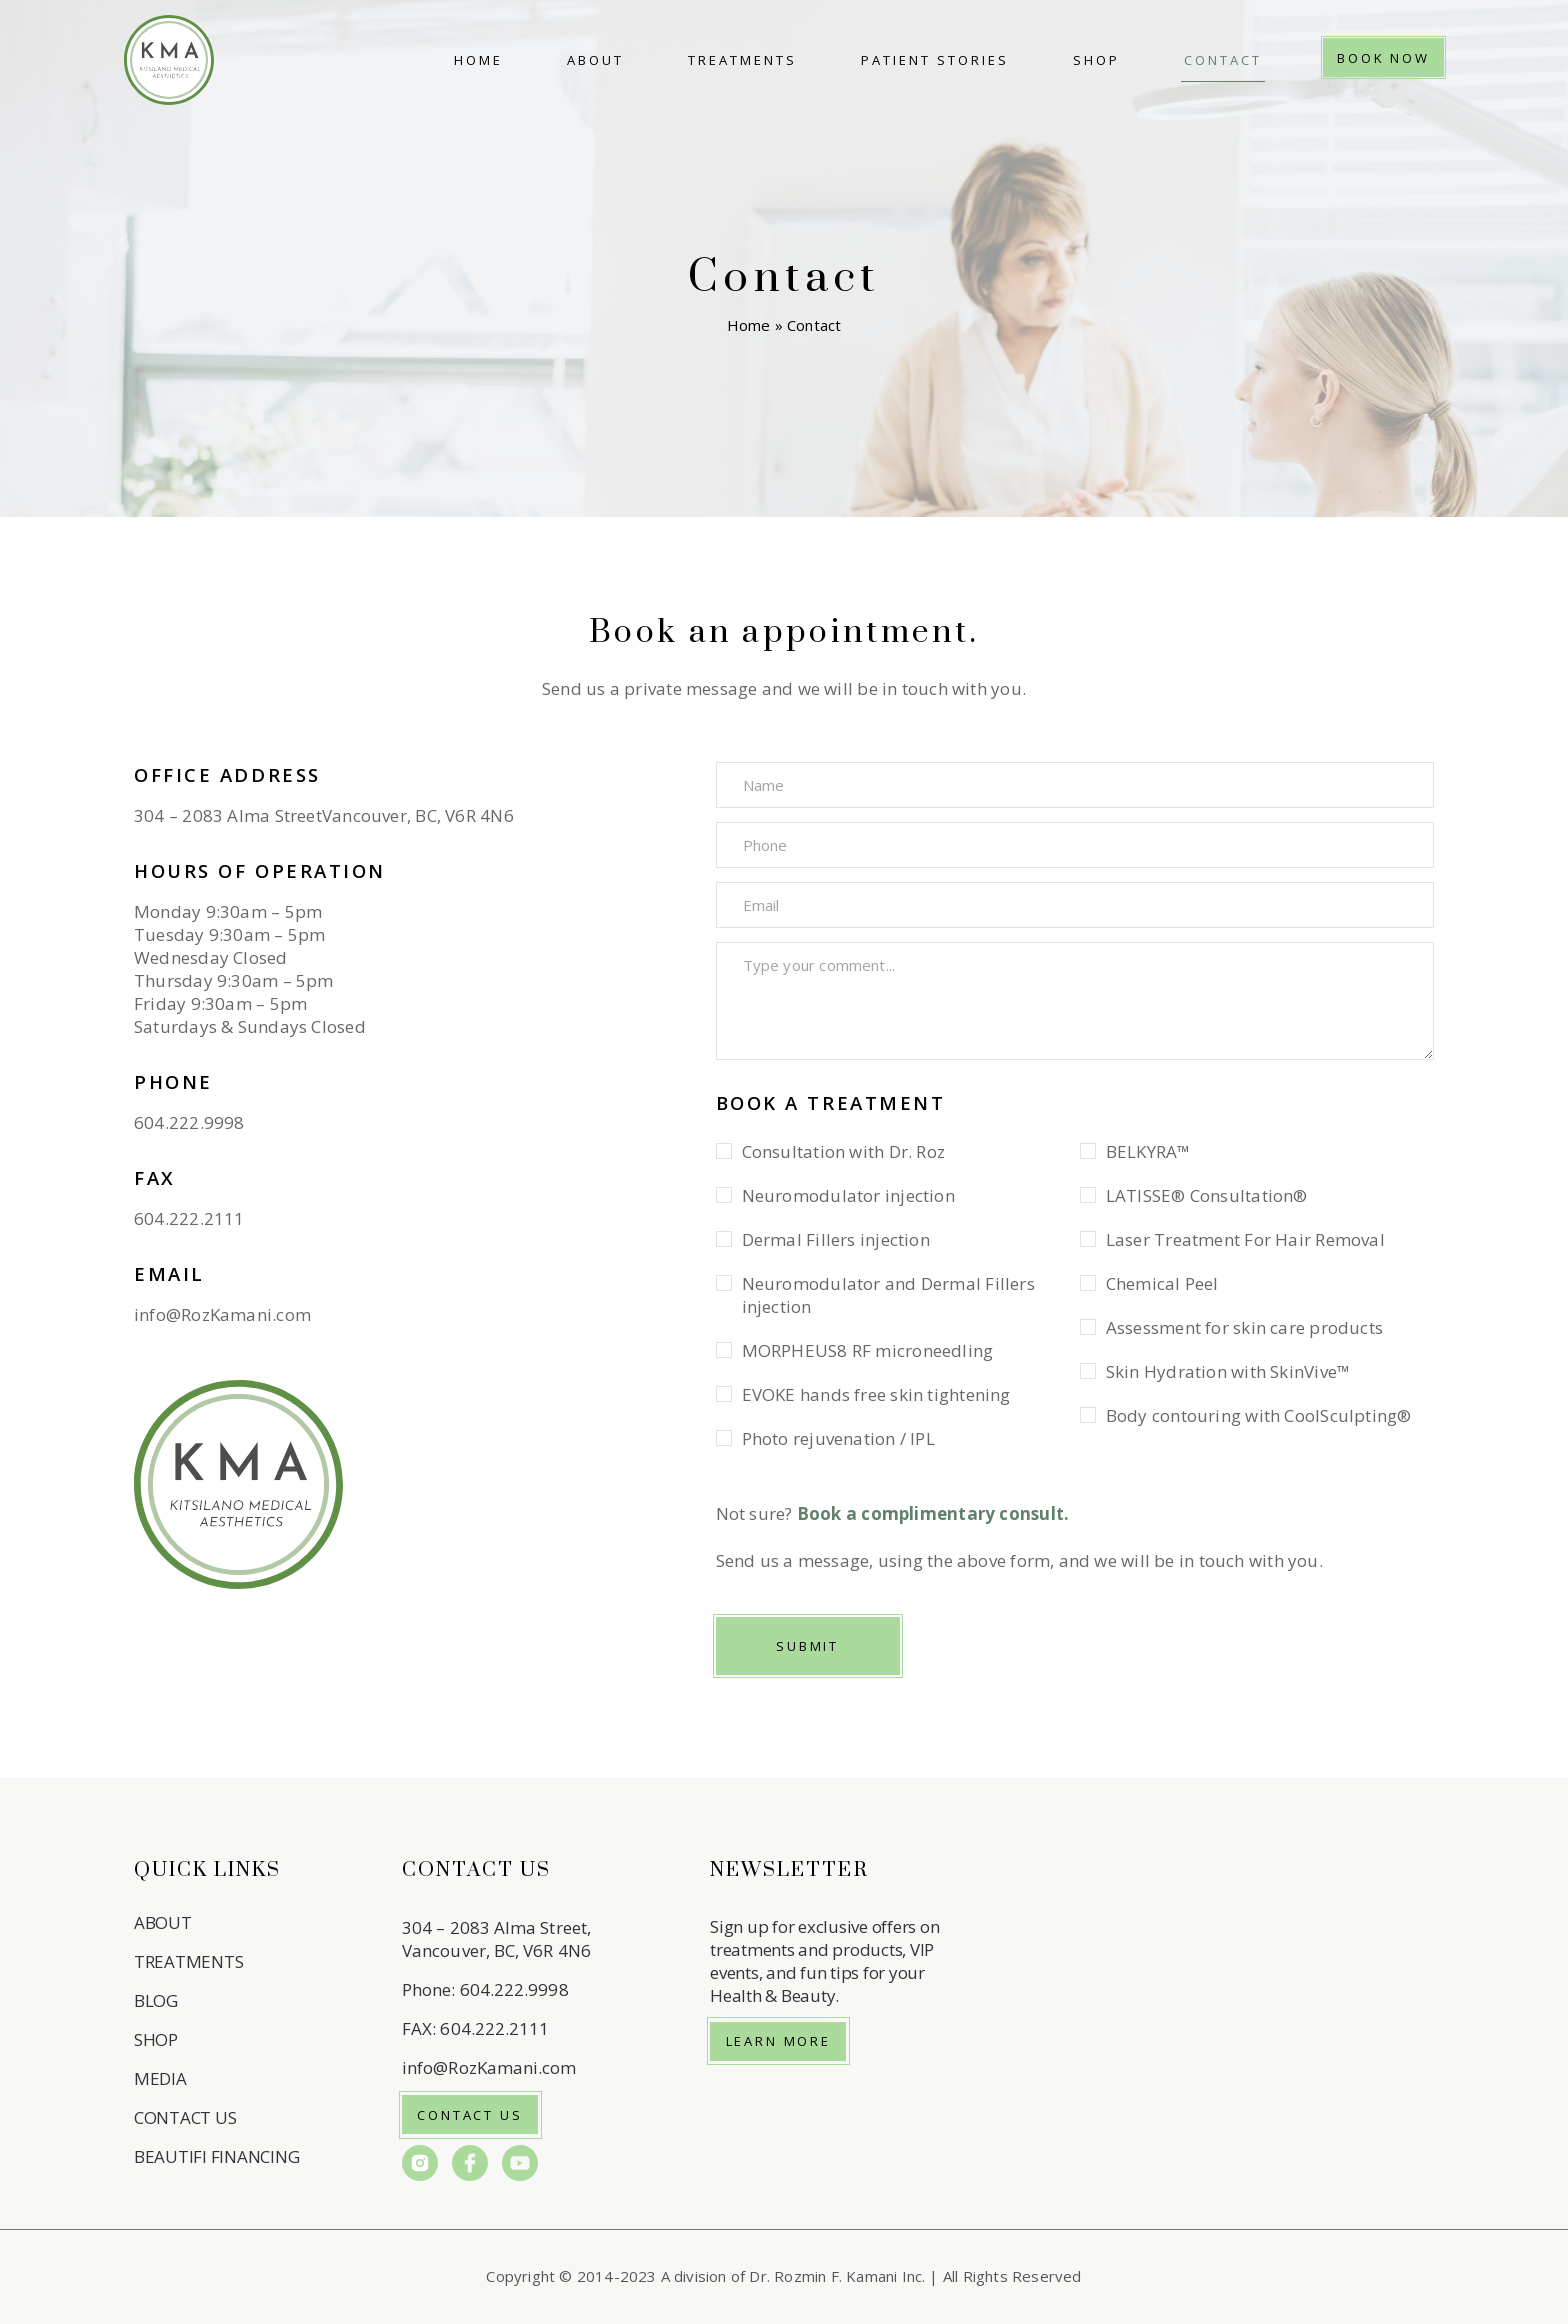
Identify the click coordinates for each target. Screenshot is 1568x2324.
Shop (1096, 60)
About (595, 60)
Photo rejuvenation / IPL (838, 1438)
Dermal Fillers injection (836, 1239)
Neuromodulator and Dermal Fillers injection (888, 1295)
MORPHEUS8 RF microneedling (868, 1350)
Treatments (742, 60)
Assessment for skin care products (1244, 1327)
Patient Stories (935, 60)
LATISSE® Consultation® (1207, 1195)
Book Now (1383, 58)
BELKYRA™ (1148, 1151)
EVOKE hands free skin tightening (876, 1394)
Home (478, 60)
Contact (1223, 60)
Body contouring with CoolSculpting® (1259, 1415)
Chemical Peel (1162, 1283)
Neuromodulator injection (848, 1195)
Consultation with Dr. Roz (844, 1151)
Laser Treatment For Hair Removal (1245, 1239)
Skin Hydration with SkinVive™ (1228, 1371)
